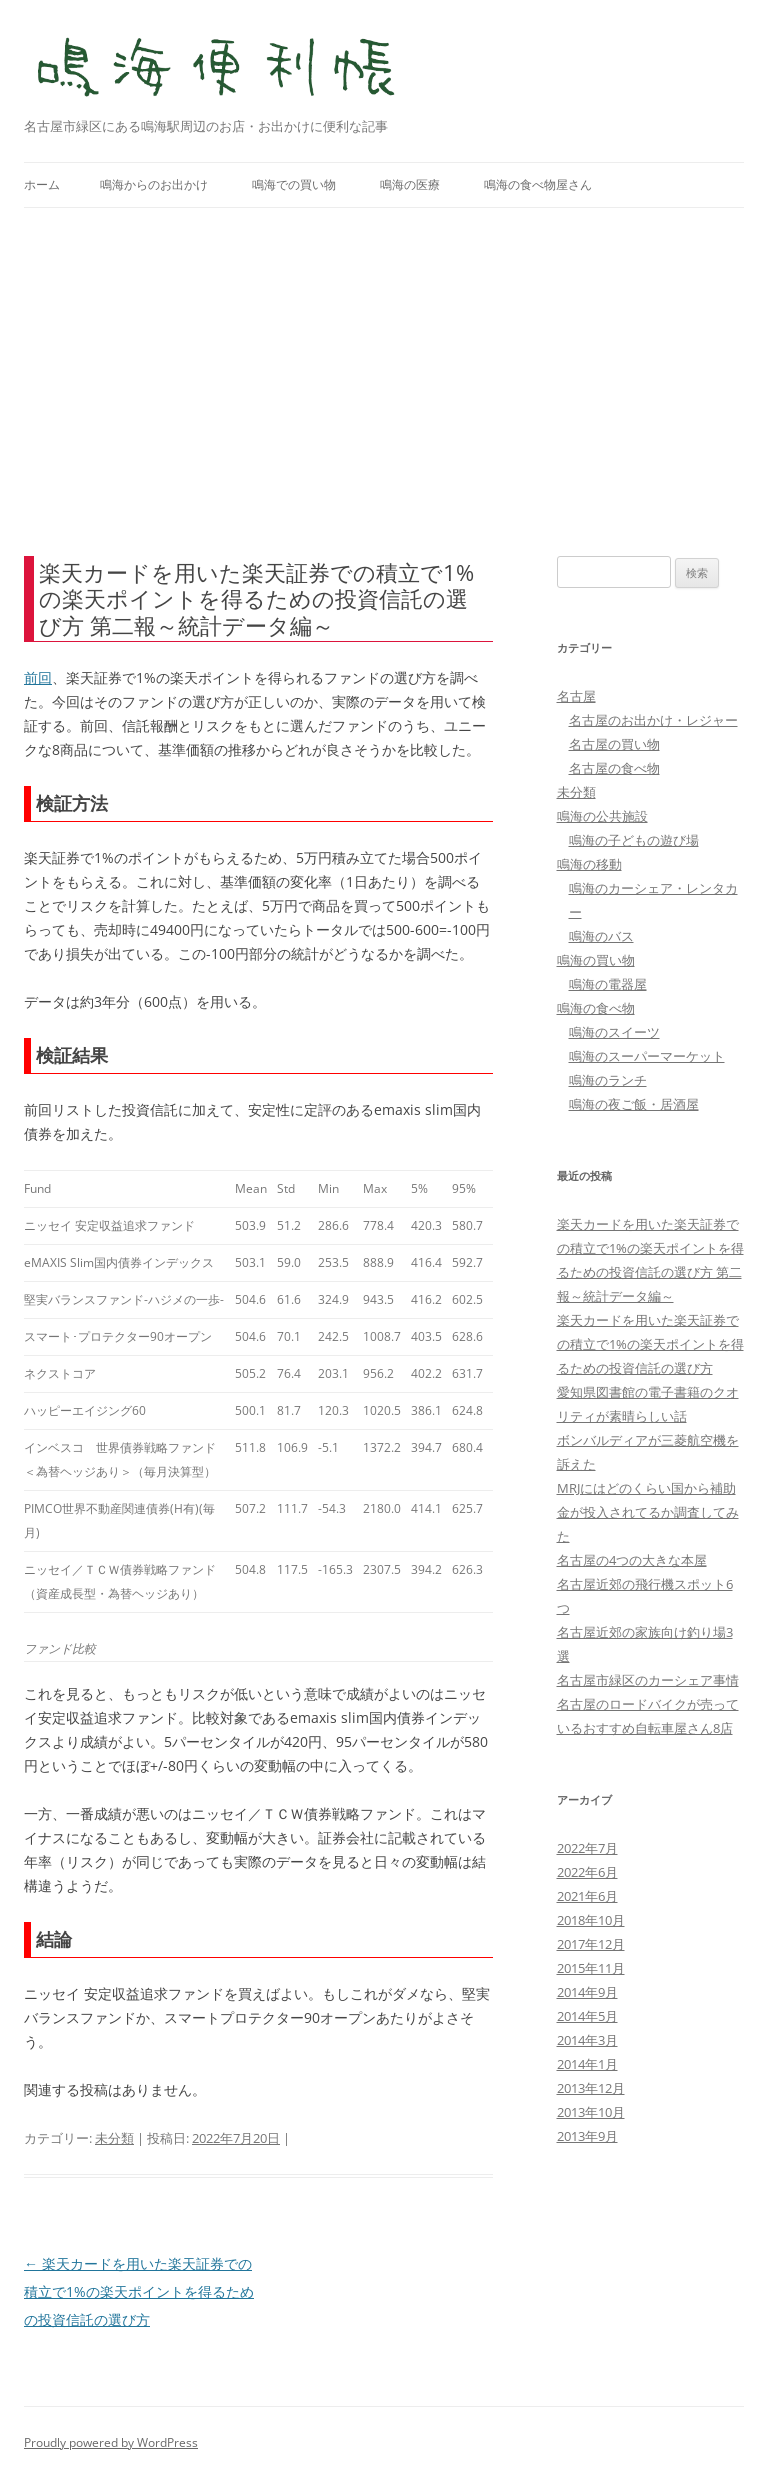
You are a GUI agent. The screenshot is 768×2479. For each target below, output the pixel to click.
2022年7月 (587, 1848)
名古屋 (576, 696)
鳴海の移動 (589, 864)
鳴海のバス (601, 936)
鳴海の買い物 (596, 960)
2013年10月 (591, 2112)
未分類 (114, 2138)
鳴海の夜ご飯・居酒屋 (634, 1104)
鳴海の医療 (410, 184)
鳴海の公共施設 (602, 816)
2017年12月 (591, 1944)
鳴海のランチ (608, 1080)
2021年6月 (587, 1896)
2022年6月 (587, 1872)
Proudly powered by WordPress (111, 2442)
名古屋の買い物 (614, 744)
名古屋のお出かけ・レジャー (653, 720)
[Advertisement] (384, 382)
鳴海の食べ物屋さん (538, 184)
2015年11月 (591, 1968)
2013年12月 (591, 2088)
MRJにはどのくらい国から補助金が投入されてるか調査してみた (648, 1512)
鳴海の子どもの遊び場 (634, 840)
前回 (38, 677)
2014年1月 (587, 2064)
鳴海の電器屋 (608, 984)
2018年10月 (591, 1920)
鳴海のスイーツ (614, 1032)
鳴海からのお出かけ (154, 184)
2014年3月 (587, 2040)
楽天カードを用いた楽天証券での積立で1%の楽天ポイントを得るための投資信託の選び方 (139, 2291)
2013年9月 (587, 2136)
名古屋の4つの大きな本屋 (632, 1560)
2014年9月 (587, 1992)
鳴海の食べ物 (596, 1008)
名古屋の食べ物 (614, 768)
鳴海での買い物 (294, 184)
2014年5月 (587, 2016)
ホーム (42, 184)
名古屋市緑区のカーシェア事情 (648, 1680)
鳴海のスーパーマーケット (647, 1056)
